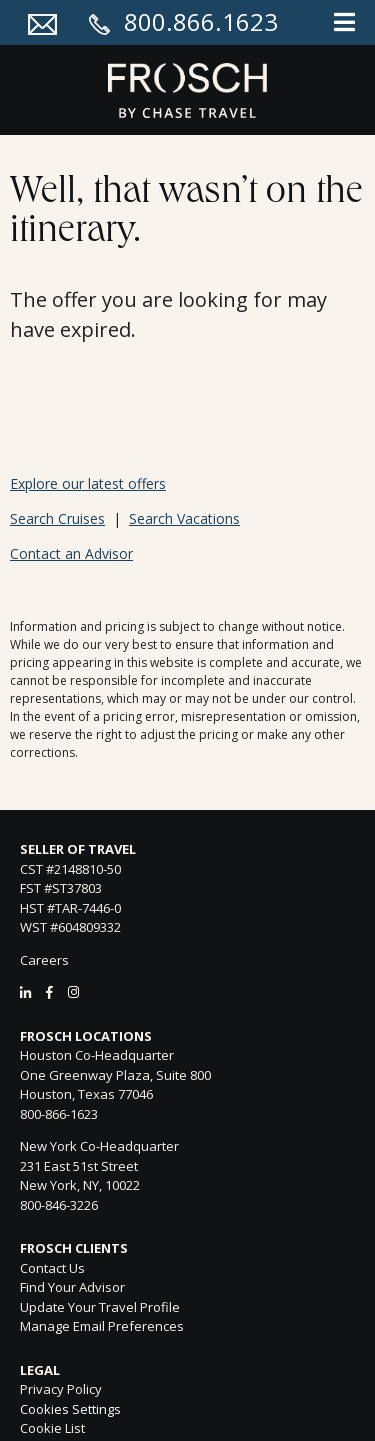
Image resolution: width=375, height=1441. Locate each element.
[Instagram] (73, 992)
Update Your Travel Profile (100, 1307)
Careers (44, 960)
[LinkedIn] (25, 992)
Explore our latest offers (88, 483)
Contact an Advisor (71, 553)
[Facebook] (49, 992)
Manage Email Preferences (102, 1326)
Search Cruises (57, 518)
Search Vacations (184, 518)
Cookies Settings (70, 1410)
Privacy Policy (61, 1389)
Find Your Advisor (72, 1287)
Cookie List (52, 1428)
